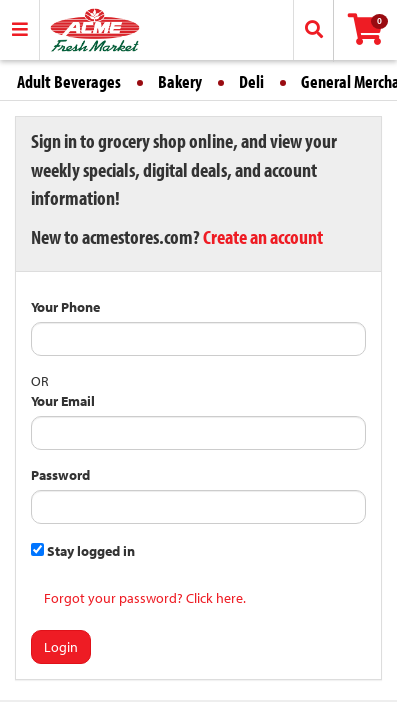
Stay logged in (83, 551)
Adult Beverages (69, 81)
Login (61, 647)
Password (60, 475)
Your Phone (65, 307)
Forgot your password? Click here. (145, 598)
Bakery (180, 81)
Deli (251, 81)
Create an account (263, 236)
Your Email (63, 401)
